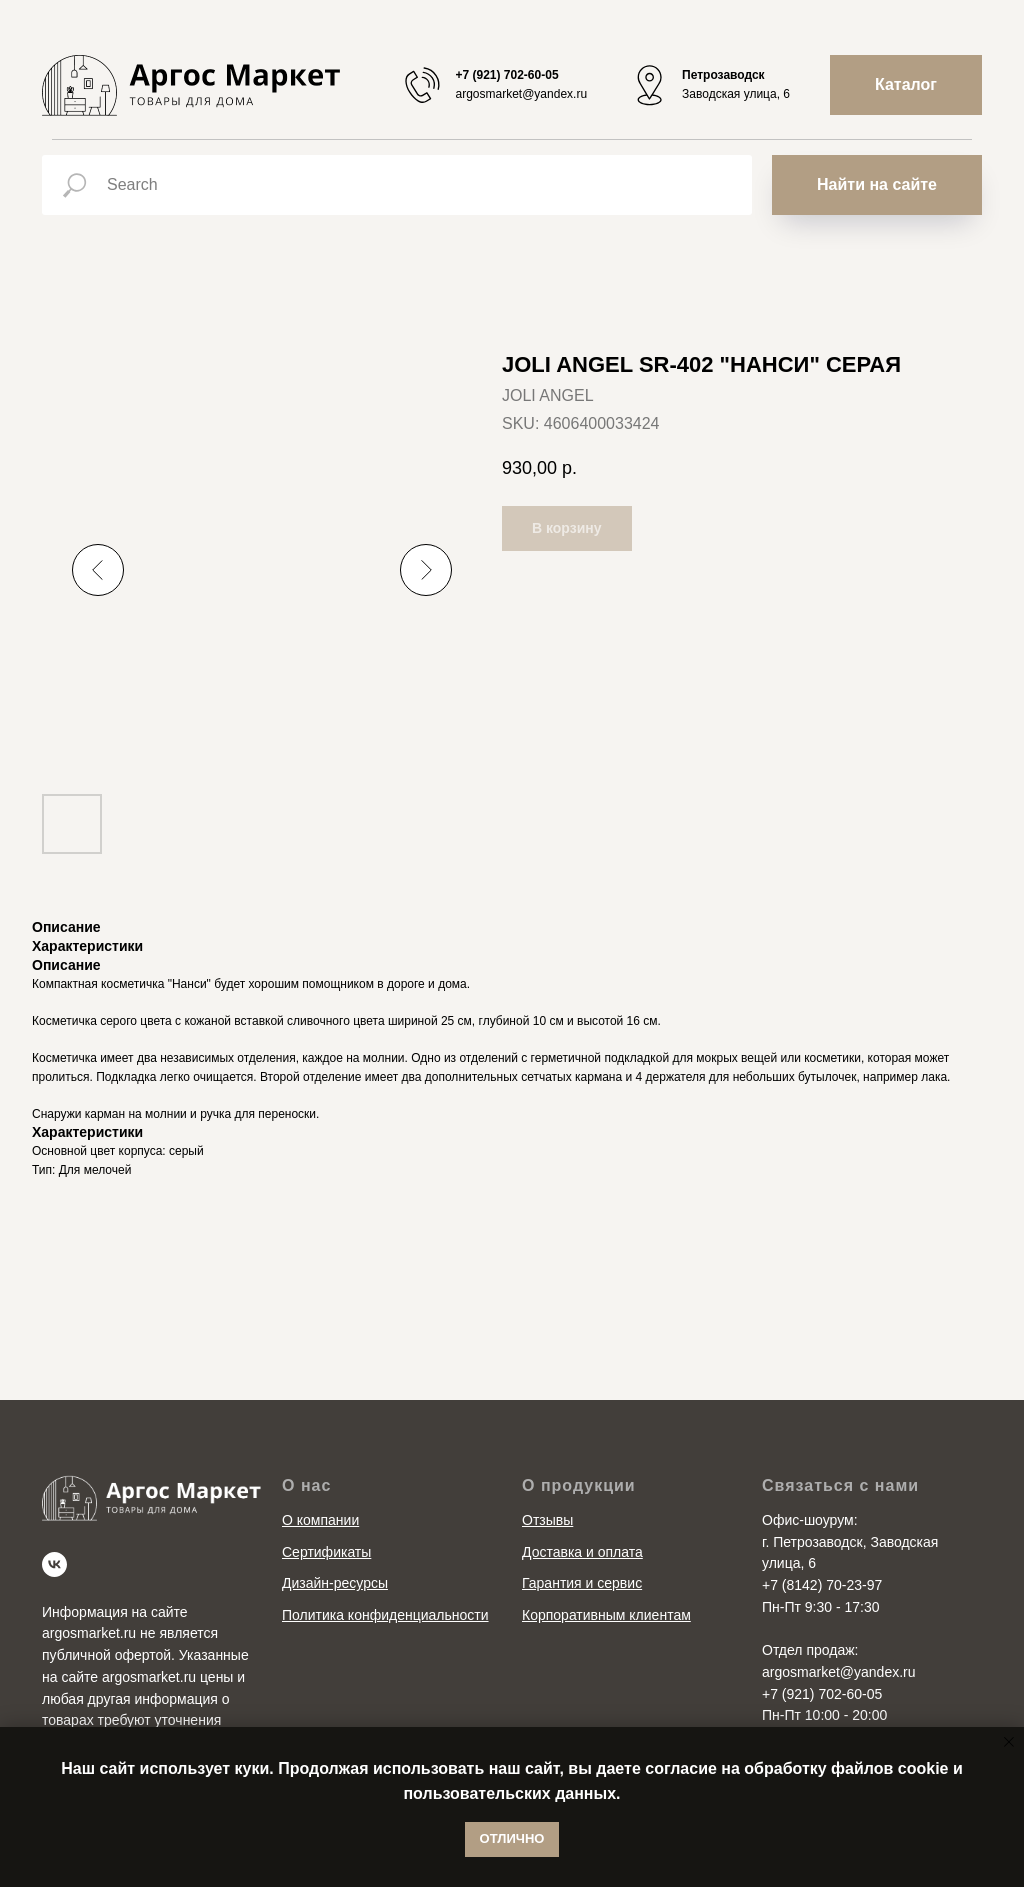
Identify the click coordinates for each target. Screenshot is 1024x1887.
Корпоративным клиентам (606, 1615)
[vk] (54, 1564)
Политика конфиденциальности (385, 1615)
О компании (320, 1520)
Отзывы (547, 1520)
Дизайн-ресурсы (335, 1583)
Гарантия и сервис (582, 1583)
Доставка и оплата (582, 1552)
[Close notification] (1009, 1742)
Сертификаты (326, 1552)
